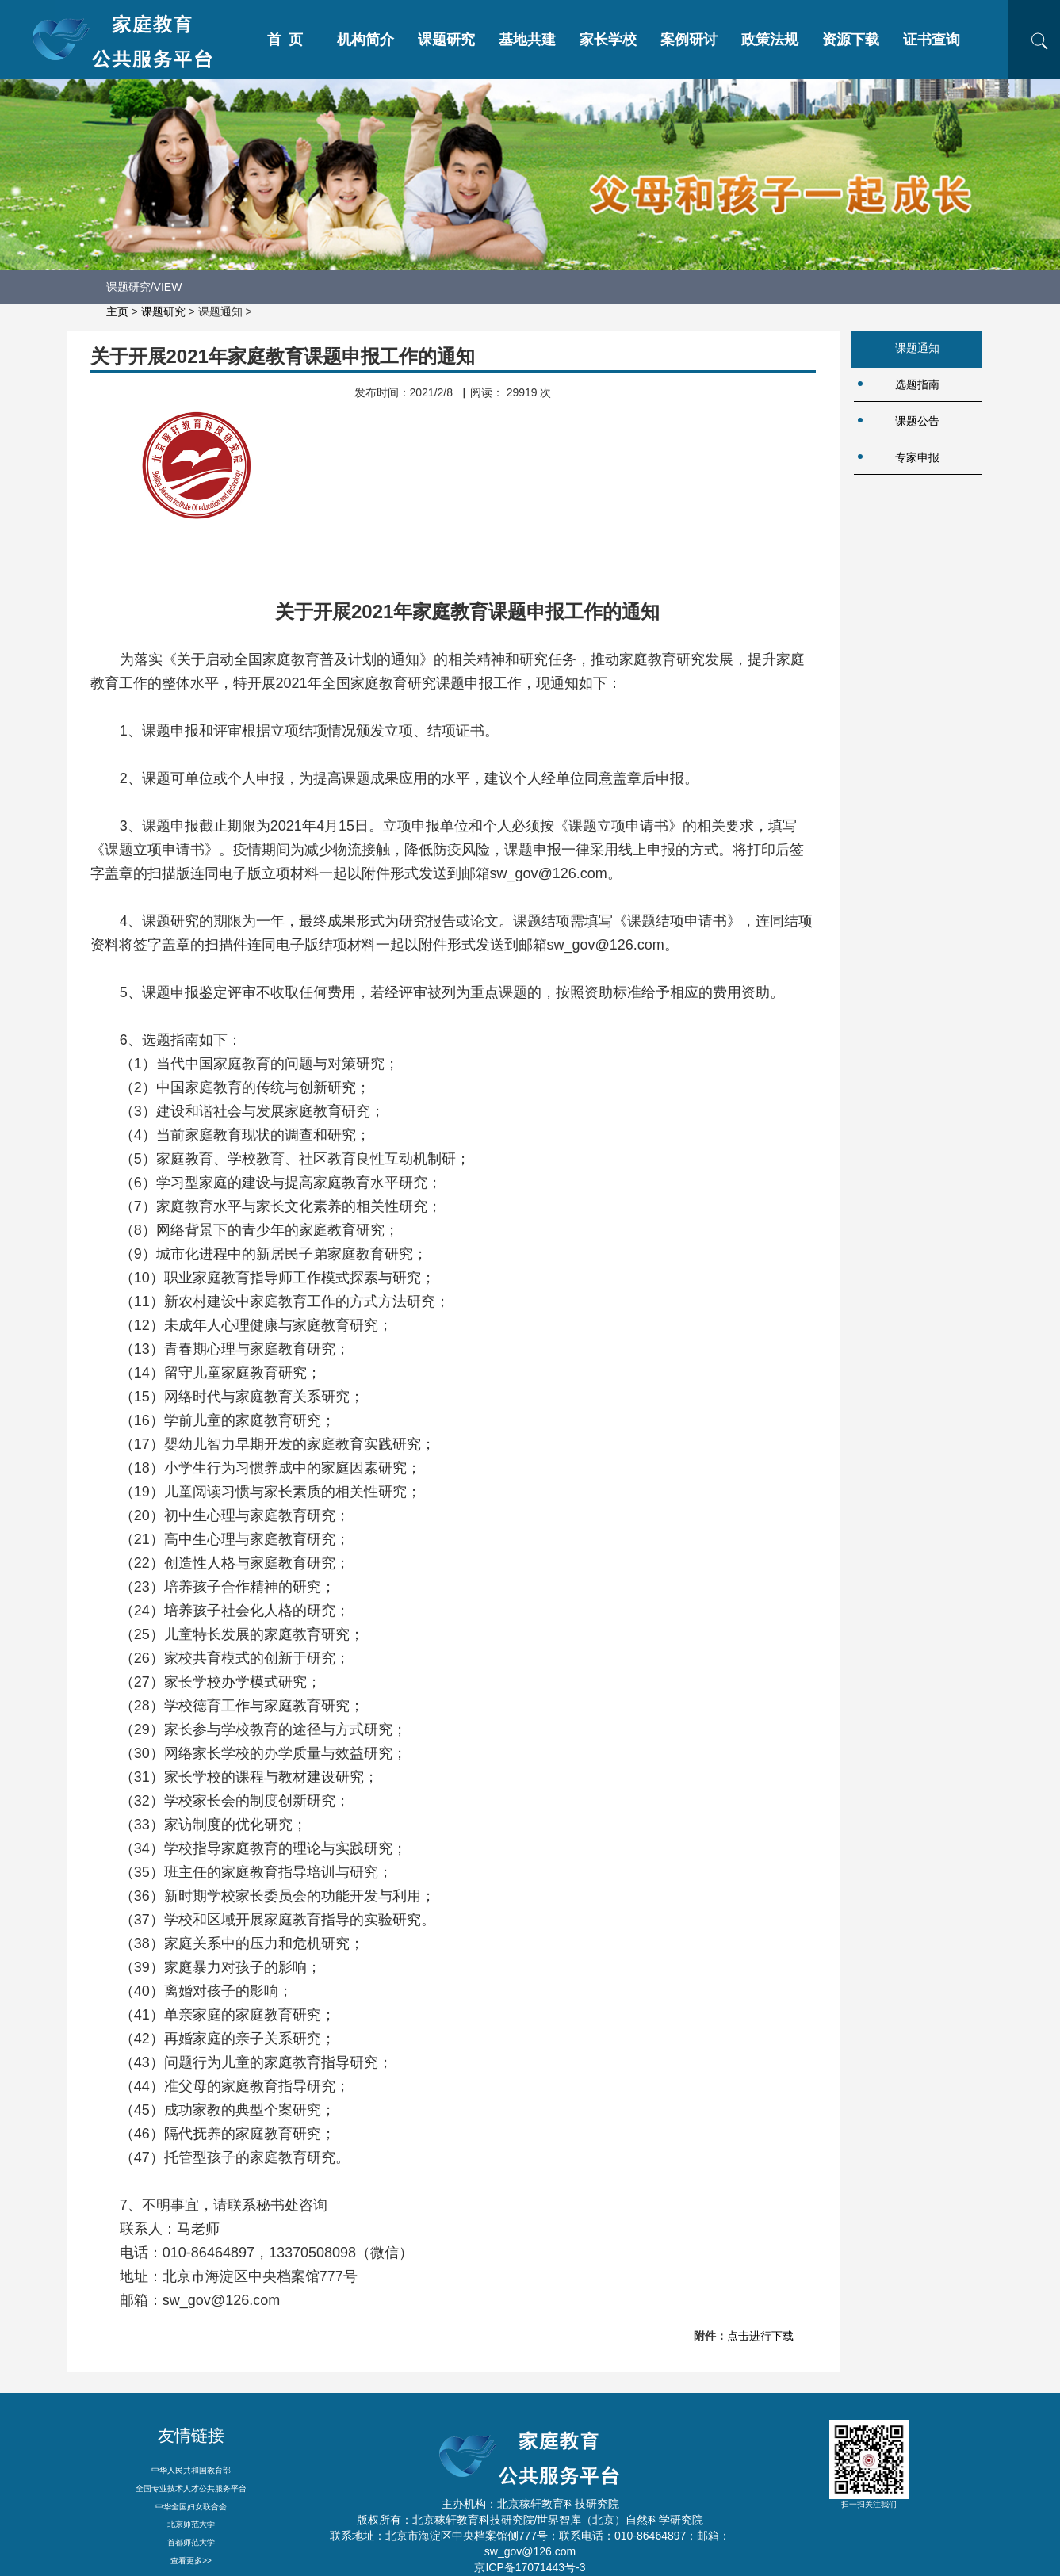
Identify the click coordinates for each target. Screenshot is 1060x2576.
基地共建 (527, 40)
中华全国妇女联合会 (191, 2506)
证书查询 (931, 40)
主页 (117, 311)
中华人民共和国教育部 (191, 2470)
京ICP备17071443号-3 (529, 2567)
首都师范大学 (191, 2542)
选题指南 (917, 384)
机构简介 (365, 40)
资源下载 (850, 40)
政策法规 (769, 40)
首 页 (285, 40)
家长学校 (608, 40)
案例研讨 (689, 40)
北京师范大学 (191, 2524)
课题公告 (917, 421)
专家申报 (917, 457)
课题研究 (446, 40)
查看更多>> (191, 2560)
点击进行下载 (760, 2335)
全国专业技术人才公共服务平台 (191, 2488)
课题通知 (917, 348)
